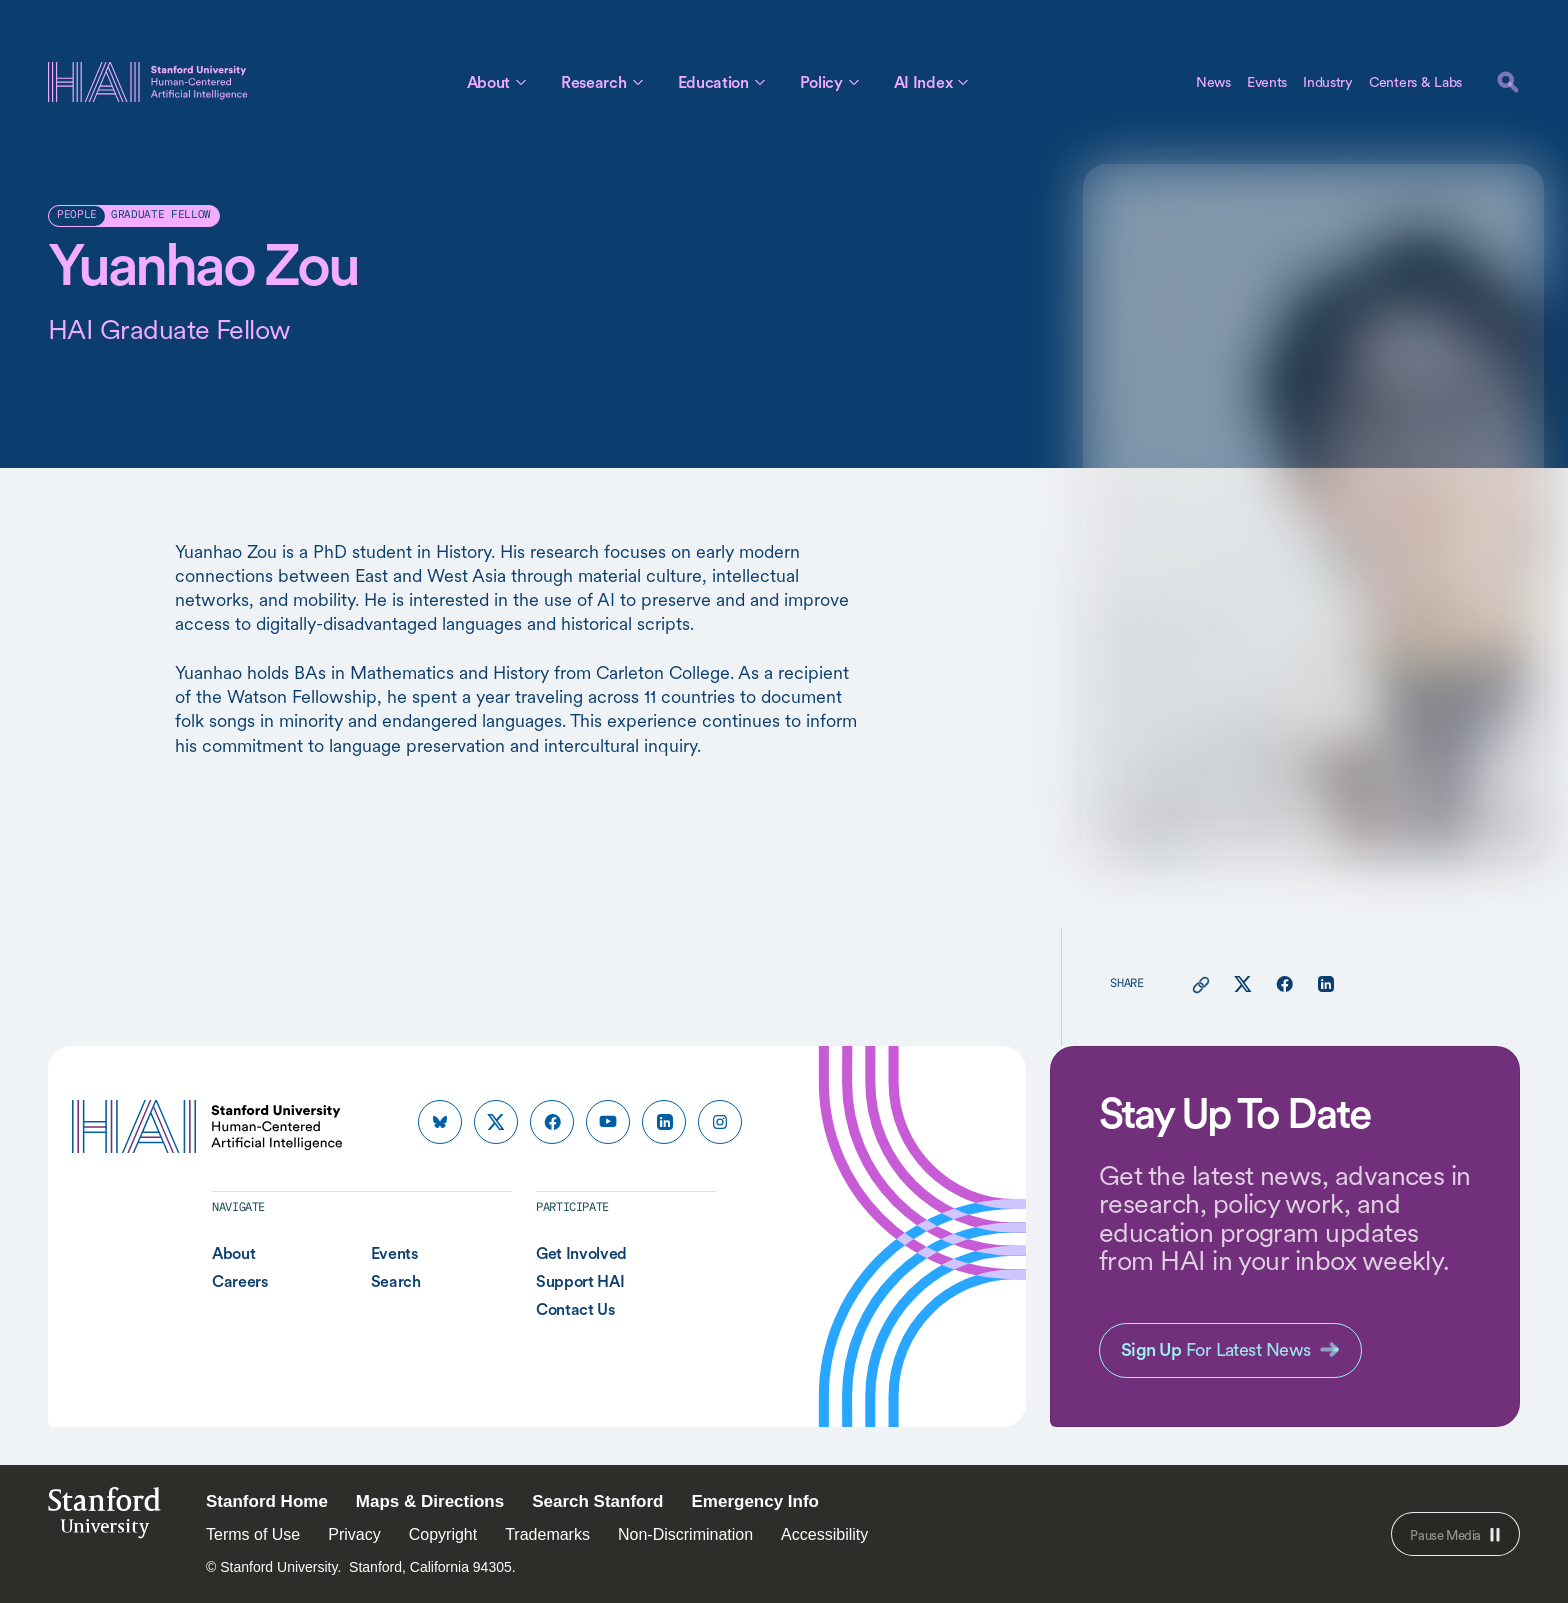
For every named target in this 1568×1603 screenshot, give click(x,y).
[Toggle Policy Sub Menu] (854, 82)
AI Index (923, 82)
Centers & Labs (1415, 82)
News (1213, 82)
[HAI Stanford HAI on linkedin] (664, 1122)
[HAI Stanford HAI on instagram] (720, 1122)
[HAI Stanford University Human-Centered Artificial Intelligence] (148, 82)
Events (1267, 82)
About (488, 82)
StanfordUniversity (104, 1518)
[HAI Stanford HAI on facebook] (552, 1122)
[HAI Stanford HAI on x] (496, 1122)
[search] (1508, 82)
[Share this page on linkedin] (1325, 985)
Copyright (443, 1534)
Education (713, 82)
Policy (821, 82)
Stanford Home (267, 1501)
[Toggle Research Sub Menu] (638, 82)
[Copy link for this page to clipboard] (1201, 985)
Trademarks (547, 1534)
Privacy (354, 1534)
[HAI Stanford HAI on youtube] (608, 1122)
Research (593, 82)
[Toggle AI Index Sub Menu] (963, 82)
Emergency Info (755, 1501)
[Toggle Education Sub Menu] (760, 82)
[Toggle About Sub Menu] (521, 82)
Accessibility (824, 1534)
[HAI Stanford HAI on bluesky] (440, 1122)
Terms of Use (253, 1534)
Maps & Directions (430, 1501)
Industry (1328, 82)
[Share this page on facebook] (1284, 985)
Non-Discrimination (685, 1534)
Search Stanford (597, 1501)
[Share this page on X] (1243, 985)
